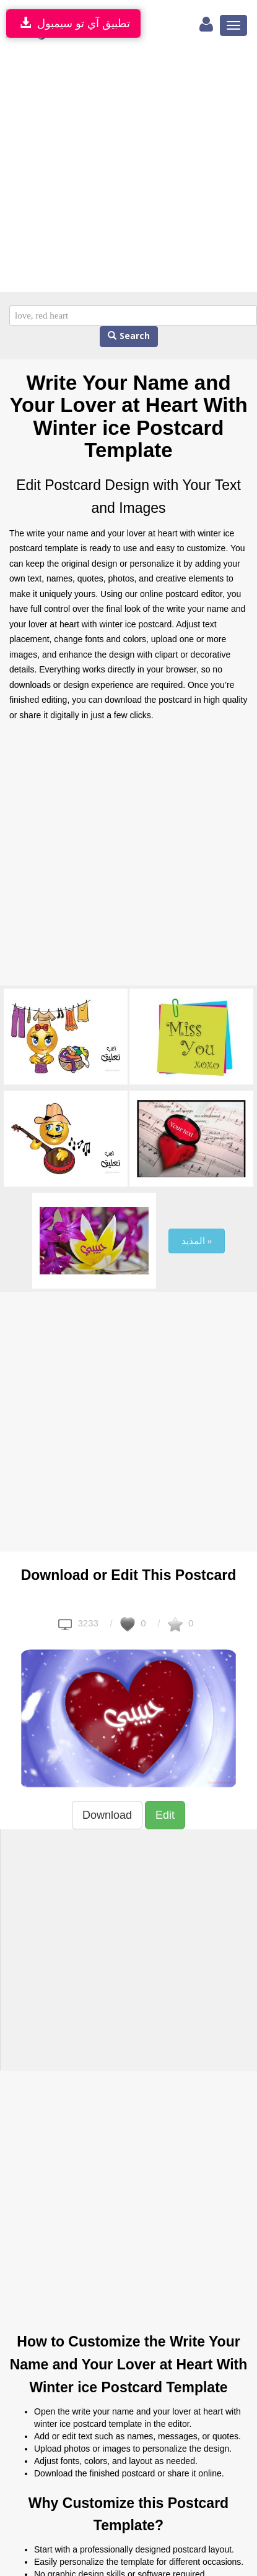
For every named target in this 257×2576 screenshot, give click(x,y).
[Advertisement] (116, 170)
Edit (165, 1815)
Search (129, 336)
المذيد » (196, 1241)
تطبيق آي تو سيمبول (73, 23)
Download (107, 1815)
